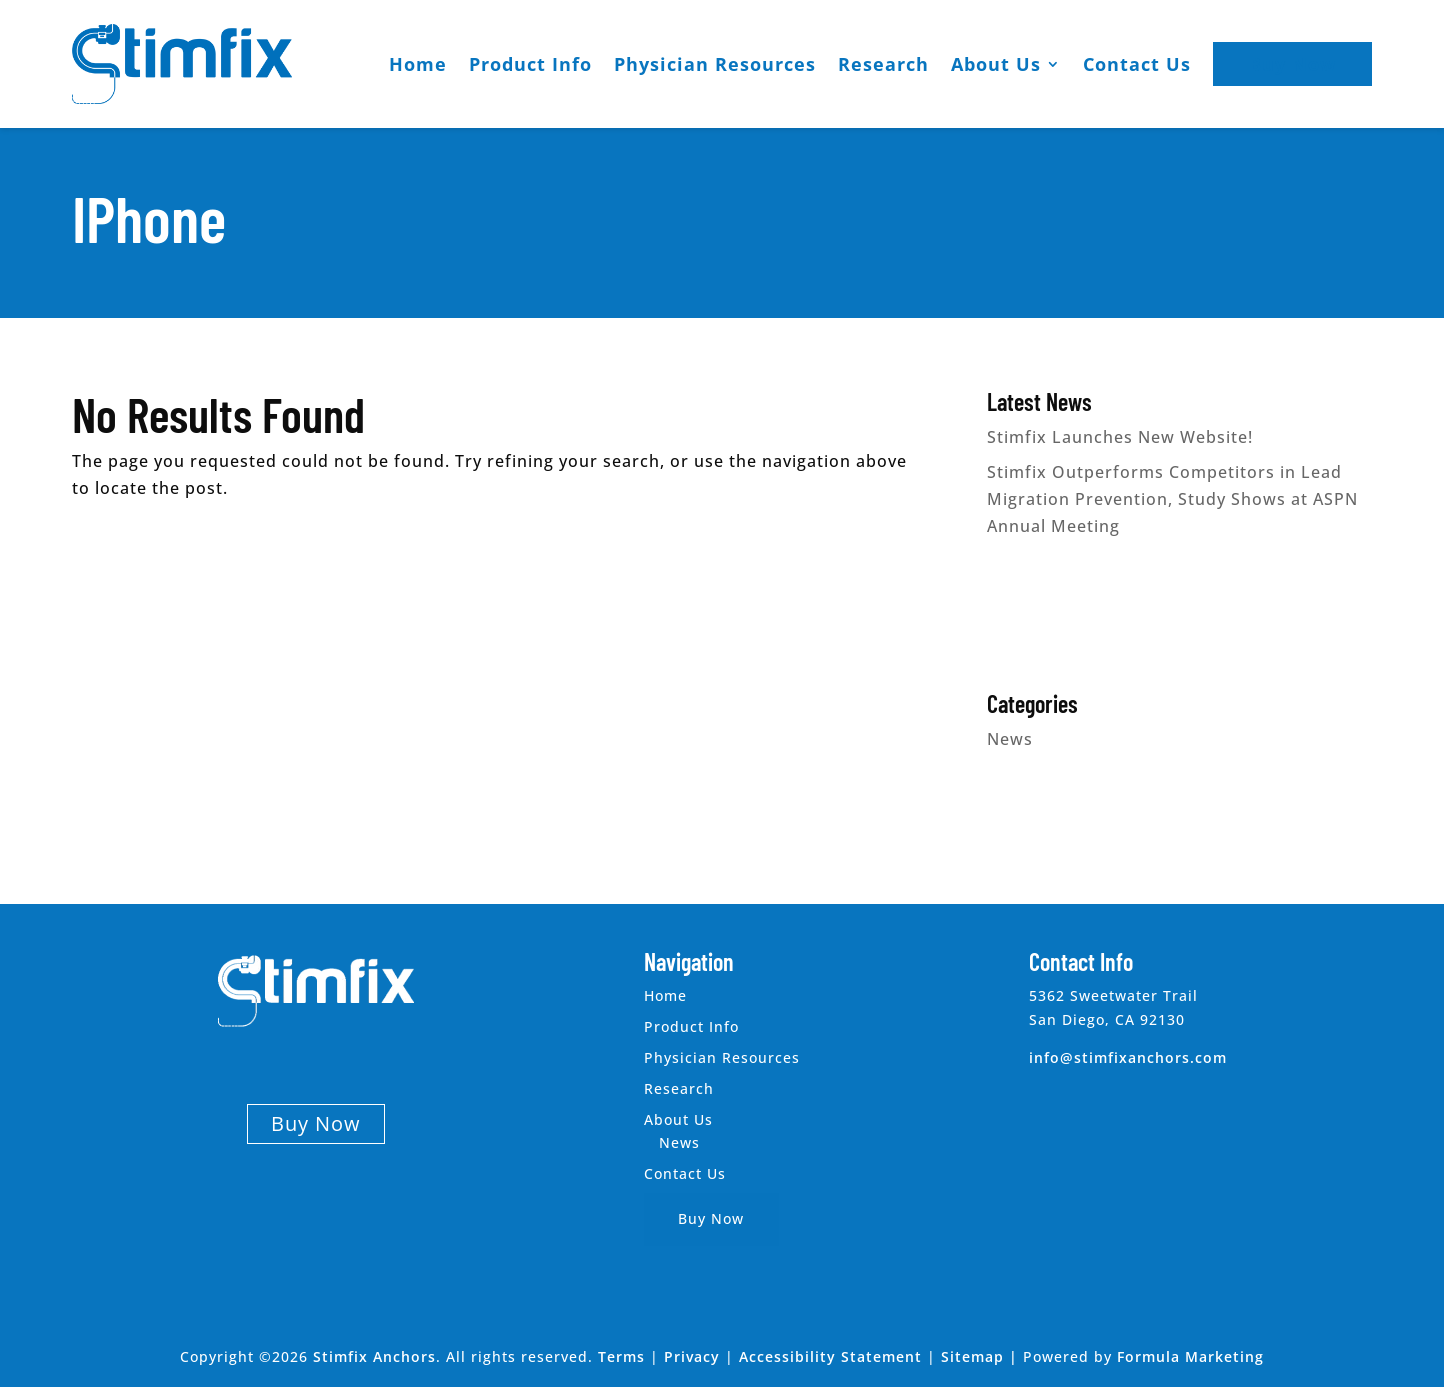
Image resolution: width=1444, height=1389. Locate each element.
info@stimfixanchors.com (1128, 1057)
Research (883, 64)
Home (418, 64)
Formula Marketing (1190, 1357)
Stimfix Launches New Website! (1120, 437)
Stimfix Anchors (374, 1357)
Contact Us (1137, 64)
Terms (621, 1357)
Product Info (530, 64)
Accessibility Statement (830, 1357)
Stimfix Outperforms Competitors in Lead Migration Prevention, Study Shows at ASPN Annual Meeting (1172, 499)
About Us (996, 64)
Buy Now (1292, 64)
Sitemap (972, 1357)
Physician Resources (715, 64)
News (1010, 739)
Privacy (692, 1357)
